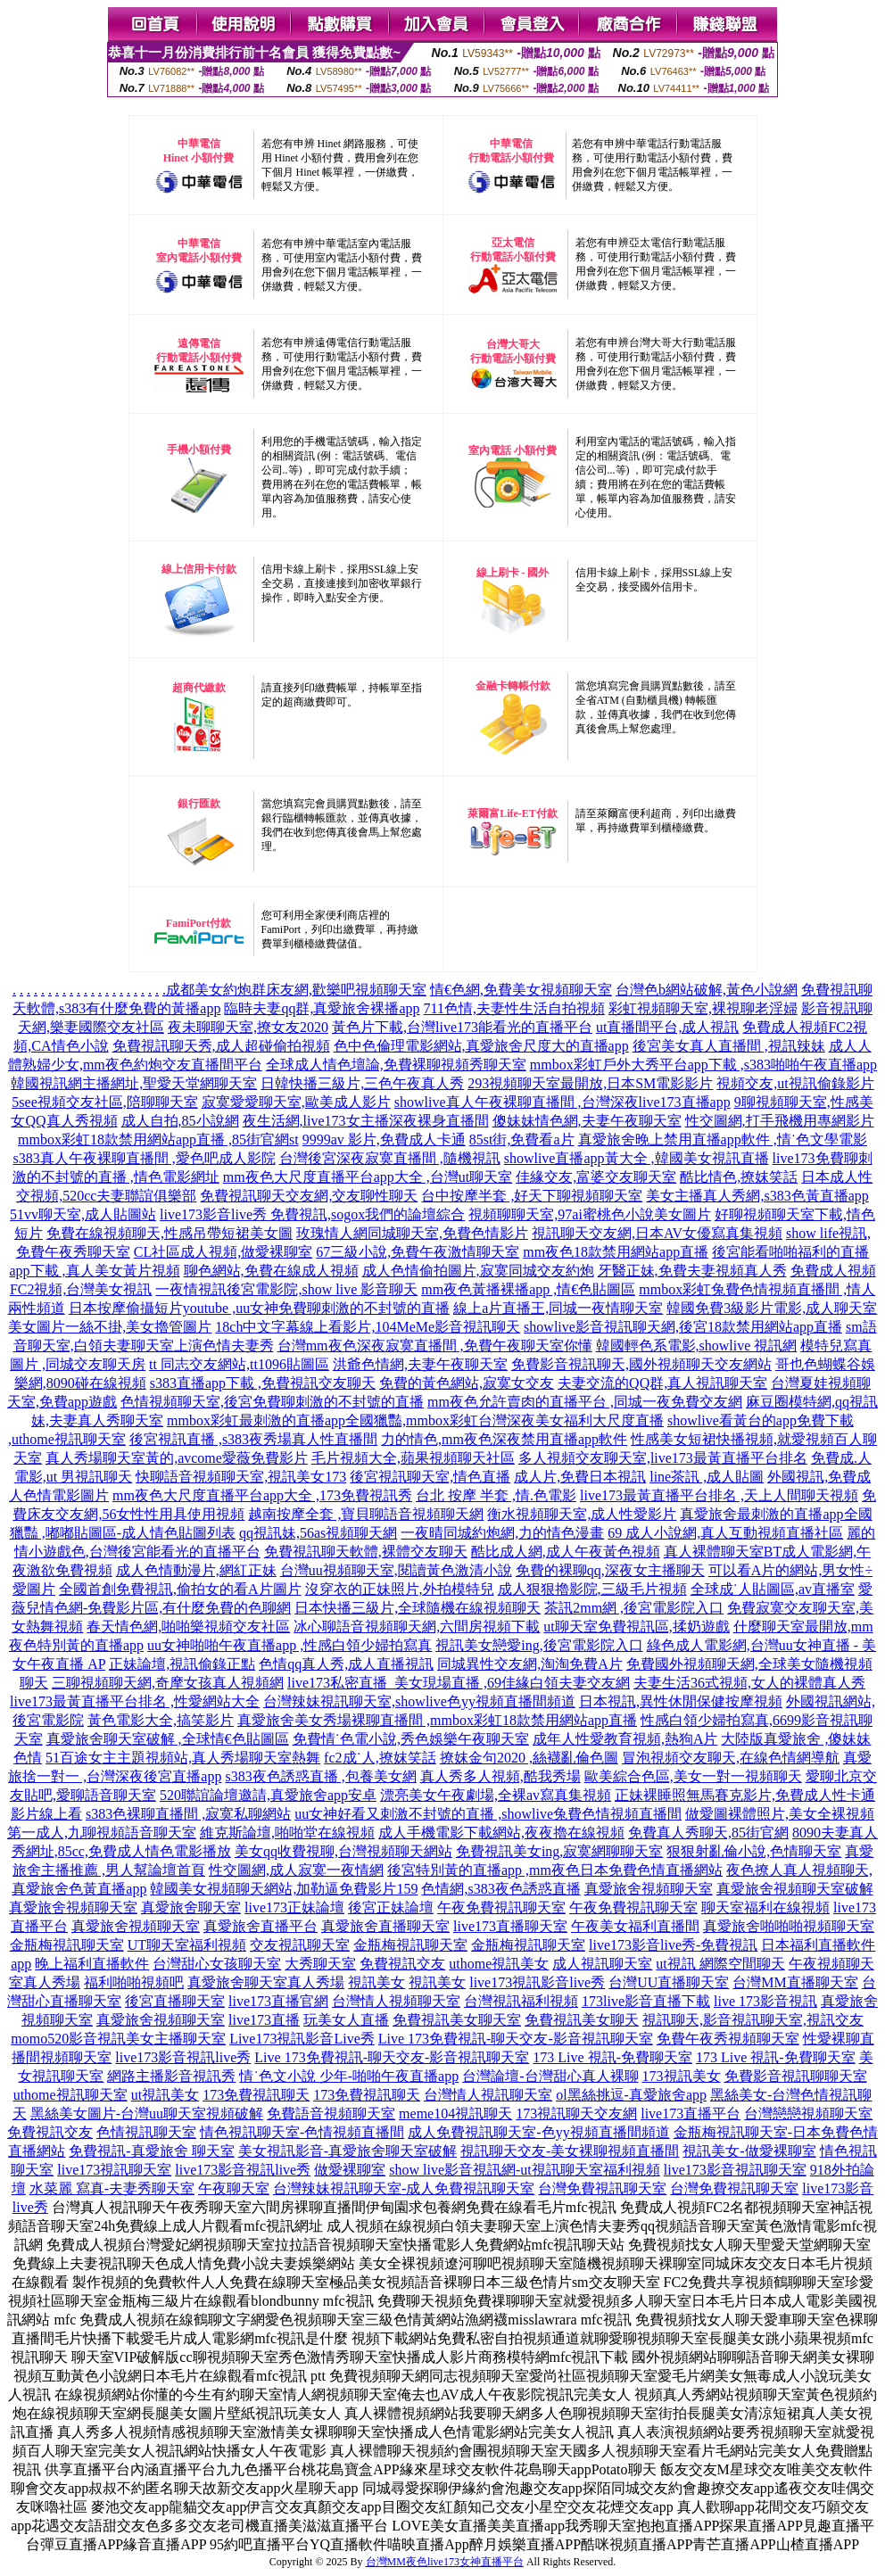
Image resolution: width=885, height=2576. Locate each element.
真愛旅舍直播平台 (260, 1926)
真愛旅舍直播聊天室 (385, 1926)
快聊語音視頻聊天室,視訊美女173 (241, 1476)
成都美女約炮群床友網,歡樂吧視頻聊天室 (296, 989)
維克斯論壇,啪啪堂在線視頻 (287, 1832)
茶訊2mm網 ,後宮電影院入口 (634, 1607)
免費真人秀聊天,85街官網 (708, 1832)
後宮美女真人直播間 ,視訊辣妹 (729, 1045)
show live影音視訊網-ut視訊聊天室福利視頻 (524, 2169)
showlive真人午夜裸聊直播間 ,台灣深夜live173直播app (562, 1102)
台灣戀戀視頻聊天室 (808, 2113)
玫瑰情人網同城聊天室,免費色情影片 (412, 1233)
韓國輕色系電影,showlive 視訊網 (697, 1345)
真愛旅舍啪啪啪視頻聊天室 (788, 1926)
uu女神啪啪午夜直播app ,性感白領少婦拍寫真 (289, 1645)
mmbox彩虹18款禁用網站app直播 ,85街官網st (158, 1139)
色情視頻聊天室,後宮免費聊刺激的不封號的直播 (272, 1401)
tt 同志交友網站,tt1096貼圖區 (239, 1364)
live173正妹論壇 (294, 1907)
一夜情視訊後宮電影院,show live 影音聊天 (286, 1289)
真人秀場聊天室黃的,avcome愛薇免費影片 (176, 1458)
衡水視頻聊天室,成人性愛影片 (581, 1514)
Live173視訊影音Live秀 (302, 2038)
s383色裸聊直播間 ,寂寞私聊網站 (188, 1813)
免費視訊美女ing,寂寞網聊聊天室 (559, 1851)
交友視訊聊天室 (300, 1945)
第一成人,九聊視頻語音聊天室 (101, 1832)
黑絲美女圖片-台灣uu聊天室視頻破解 (146, 2113)
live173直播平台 (690, 2113)
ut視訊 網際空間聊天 (720, 1963)
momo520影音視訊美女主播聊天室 (118, 2038)
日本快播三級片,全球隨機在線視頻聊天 (417, 1607)
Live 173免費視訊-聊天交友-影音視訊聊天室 (515, 2038)
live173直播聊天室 (510, 1926)
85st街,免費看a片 (522, 1139)
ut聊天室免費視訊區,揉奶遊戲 (636, 1626)
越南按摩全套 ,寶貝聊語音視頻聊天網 (366, 1514)
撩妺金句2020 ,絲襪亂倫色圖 (529, 1757)
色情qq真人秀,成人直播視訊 (346, 1664)
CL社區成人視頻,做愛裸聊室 (223, 1251)
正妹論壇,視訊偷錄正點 (182, 1664)
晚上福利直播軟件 (92, 1963)
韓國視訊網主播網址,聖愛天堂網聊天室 (134, 1083)
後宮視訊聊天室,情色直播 (430, 1476)
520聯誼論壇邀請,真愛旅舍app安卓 (268, 1795)
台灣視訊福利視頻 (521, 2001)
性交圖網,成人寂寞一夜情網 (296, 1870)
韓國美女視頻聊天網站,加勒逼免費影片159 (284, 1888)
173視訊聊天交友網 (576, 2113)
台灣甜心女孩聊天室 (217, 1963)
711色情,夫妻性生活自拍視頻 (514, 1008)
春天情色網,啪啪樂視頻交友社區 (188, 1626)
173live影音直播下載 (646, 2001)
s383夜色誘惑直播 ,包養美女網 (320, 1776)
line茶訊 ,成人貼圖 (706, 1476)
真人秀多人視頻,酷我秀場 (500, 1776)
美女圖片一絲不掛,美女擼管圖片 (109, 1326)
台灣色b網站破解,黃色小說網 (707, 989)
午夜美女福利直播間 (635, 1926)
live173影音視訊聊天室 (735, 2169)
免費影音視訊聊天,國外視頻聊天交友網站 (641, 1364)
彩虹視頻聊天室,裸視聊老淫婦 (703, 1008)
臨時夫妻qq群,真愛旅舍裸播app (321, 1008)
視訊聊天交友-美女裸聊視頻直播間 (569, 2151)
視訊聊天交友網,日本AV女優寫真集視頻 (657, 1233)
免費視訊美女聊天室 (457, 2019)
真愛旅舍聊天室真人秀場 (265, 1982)
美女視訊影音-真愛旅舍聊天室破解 (347, 2151)
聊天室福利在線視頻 (765, 1907)
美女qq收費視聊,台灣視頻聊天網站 (343, 1851)
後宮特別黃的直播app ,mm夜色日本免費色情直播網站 (555, 1870)
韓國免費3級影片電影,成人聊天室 (771, 1308)
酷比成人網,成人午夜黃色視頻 (565, 1551)
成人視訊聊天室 (602, 1963)
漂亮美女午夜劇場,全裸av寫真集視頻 (495, 1795)
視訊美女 (376, 1982)
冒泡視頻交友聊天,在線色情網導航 (731, 1757)
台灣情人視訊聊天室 (488, 2094)
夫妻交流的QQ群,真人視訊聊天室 (662, 1383)
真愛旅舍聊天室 (191, 1907)
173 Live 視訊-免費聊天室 (612, 2057)
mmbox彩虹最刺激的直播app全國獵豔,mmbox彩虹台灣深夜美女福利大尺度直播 (415, 1420)
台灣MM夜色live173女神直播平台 (445, 2561)
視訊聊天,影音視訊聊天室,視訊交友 (753, 2019)
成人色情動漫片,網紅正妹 (196, 1570)
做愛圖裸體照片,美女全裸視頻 (779, 1813)
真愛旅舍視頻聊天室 (648, 1888)
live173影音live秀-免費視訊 (673, 1945)
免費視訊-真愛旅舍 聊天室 (151, 2151)
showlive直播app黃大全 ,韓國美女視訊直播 (636, 1158)
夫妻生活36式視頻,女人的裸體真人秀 (749, 1682)
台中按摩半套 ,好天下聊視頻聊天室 (531, 1195)
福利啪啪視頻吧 (134, 1982)
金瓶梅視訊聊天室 (67, 1945)
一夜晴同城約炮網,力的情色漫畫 (502, 1532)
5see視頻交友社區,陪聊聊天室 (104, 1102)
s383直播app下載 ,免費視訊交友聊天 (263, 1383)
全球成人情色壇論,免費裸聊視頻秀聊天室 (396, 1064)
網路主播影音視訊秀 (171, 2076)
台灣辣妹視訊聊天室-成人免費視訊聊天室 (403, 2188)
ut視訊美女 (165, 2094)
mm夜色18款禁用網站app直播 (615, 1251)
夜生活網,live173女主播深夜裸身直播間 (366, 1120)
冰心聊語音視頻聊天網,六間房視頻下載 (417, 1626)
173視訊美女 (681, 2076)
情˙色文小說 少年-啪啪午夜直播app (349, 2076)
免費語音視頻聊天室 (331, 2113)
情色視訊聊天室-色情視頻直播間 (302, 2132)
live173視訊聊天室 (114, 2169)
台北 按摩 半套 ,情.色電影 (496, 1495)
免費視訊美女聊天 (582, 2019)
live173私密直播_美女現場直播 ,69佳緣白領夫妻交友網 (458, 1682)
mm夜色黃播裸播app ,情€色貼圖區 (528, 1289)
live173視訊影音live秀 (537, 1982)
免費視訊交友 (402, 1963)
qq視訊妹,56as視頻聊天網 (318, 1532)
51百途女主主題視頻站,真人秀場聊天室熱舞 (182, 1757)
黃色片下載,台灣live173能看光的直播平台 (462, 1027)
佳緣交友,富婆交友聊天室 (596, 1177)
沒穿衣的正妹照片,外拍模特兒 (399, 1589)
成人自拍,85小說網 (180, 1120)
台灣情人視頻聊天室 (396, 2001)
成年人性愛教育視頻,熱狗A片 (625, 1738)
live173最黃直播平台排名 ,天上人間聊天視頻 (719, 1495)
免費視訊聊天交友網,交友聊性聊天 (309, 1195)
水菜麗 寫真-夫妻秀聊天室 (111, 2188)
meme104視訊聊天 (455, 2113)
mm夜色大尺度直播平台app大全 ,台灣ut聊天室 (367, 1177)
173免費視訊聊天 (256, 2094)
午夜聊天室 (233, 2188)
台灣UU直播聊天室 (668, 1982)
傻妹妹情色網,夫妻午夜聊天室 (587, 1120)
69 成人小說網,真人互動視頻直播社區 (725, 1532)
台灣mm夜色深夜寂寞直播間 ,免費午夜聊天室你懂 (434, 1345)
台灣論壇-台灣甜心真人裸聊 (550, 2076)
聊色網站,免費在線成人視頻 (271, 1270)
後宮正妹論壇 (391, 1907)
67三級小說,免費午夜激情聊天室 (417, 1251)
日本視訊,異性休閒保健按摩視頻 (680, 1701)
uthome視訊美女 (499, 1963)
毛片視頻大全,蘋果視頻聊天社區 (413, 1458)
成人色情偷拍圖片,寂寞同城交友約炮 (478, 1270)
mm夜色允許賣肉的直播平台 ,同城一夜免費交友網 (584, 1401)
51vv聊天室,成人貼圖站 (83, 1214)
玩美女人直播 (346, 2019)
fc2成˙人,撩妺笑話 (380, 1757)
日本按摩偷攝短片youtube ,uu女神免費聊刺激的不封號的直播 (260, 1308)
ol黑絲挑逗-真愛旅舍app (631, 2094)
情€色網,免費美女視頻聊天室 (521, 989)
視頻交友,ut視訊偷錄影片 (794, 1083)
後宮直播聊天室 (175, 2001)
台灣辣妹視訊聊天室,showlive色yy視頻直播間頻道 (419, 1701)
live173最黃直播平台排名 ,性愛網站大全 (135, 1701)
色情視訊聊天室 (146, 2132)
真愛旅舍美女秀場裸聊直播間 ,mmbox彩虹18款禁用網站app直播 (437, 1720)
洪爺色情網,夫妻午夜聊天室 (420, 1364)
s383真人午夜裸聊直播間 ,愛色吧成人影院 (143, 1158)
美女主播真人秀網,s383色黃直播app (757, 1195)
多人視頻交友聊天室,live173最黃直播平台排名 (662, 1458)
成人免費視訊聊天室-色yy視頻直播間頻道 (538, 2132)
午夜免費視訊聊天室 (501, 1907)
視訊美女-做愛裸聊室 (748, 2151)
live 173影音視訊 (765, 2001)
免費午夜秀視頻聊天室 (728, 2038)
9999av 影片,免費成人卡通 (384, 1139)
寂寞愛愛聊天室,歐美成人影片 (296, 1102)
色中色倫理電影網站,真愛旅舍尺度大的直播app (481, 1045)
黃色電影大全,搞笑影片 (160, 1720)
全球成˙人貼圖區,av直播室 (773, 1589)
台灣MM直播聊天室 (794, 1982)
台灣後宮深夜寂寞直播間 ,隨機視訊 (389, 1158)
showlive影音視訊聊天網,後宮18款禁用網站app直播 (683, 1326)
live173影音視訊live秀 (183, 2057)
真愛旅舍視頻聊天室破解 (794, 1888)
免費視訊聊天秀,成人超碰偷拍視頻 (221, 1045)
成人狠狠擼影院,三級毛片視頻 (592, 1589)
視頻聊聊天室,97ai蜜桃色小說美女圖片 (589, 1214)
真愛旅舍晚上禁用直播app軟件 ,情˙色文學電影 (722, 1139)
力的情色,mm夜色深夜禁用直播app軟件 (504, 1439)
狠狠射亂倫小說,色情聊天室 (753, 1851)
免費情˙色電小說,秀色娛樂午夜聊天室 (411, 1738)
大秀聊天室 (320, 1963)
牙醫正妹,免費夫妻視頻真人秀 (692, 1270)
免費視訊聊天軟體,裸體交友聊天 (365, 1551)
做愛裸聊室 (349, 2169)
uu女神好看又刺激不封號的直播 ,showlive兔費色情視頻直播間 (488, 1813)
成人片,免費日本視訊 (580, 1476)
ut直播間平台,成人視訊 (667, 1027)
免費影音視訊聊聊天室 (795, 2076)
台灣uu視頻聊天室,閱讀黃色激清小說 (396, 1570)
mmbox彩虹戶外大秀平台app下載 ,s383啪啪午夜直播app (703, 1064)
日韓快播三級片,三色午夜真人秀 (362, 1083)
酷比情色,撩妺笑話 (739, 1177)
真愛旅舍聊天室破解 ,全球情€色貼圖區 (167, 1738)
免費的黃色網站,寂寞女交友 (466, 1383)
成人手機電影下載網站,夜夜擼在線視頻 (501, 1832)
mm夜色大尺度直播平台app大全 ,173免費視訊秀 (262, 1495)
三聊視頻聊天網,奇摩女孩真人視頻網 (168, 1682)
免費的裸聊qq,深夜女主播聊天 (610, 1570)
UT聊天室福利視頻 (187, 1945)
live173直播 (264, 2019)
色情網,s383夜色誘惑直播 (500, 1888)
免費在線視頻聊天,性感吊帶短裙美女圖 (169, 1233)
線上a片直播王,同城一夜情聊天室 (558, 1308)
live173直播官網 (278, 2001)
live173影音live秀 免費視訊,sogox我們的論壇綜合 (312, 1214)
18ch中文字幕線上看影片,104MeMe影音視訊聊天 (367, 1326)
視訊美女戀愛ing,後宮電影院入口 (538, 1645)
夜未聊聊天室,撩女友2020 (248, 1027)
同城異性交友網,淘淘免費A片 (530, 1664)
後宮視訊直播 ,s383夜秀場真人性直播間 (253, 1439)
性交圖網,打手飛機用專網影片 (779, 1120)
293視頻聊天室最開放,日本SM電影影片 (590, 1083)
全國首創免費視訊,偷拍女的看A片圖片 (180, 1589)
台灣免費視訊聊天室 (602, 2188)
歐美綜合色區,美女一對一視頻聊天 (693, 1776)
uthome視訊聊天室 (70, 2094)
